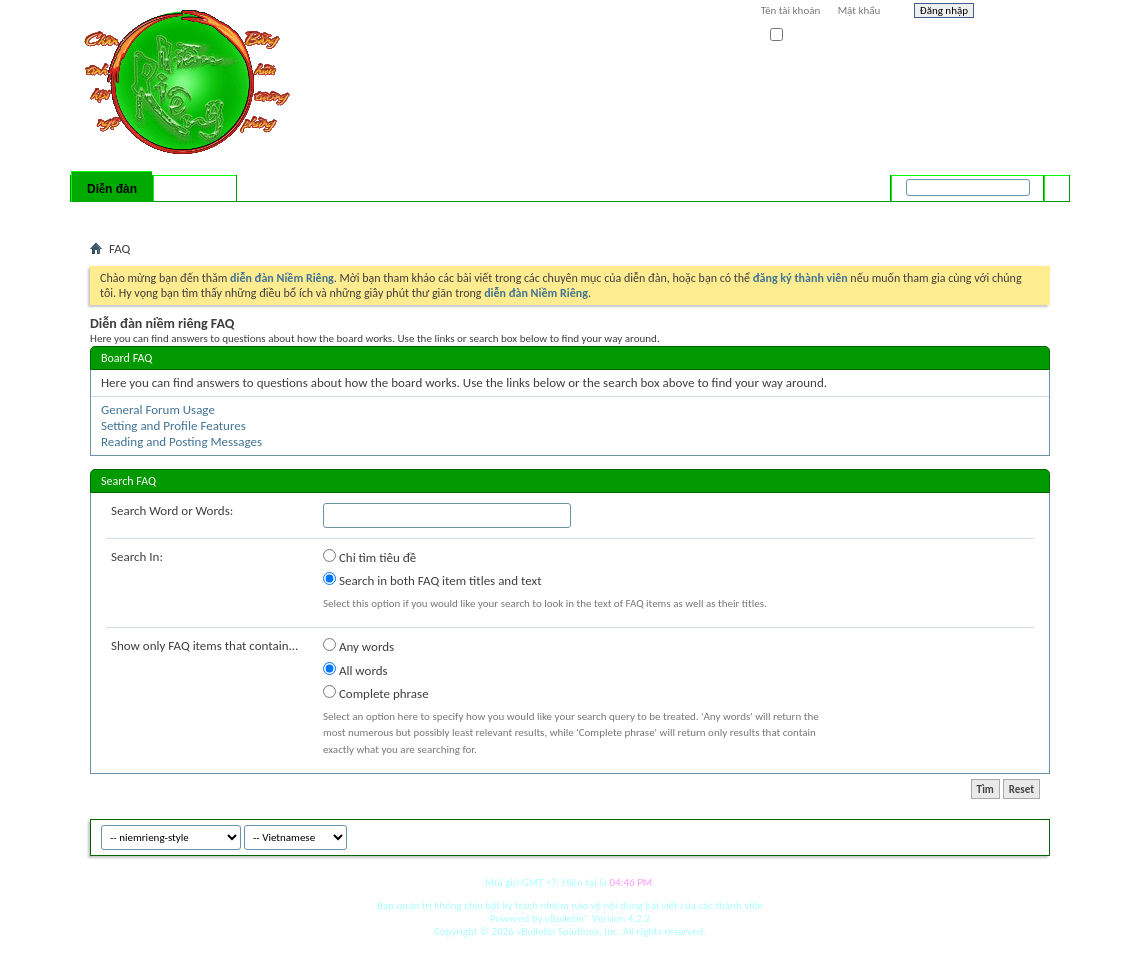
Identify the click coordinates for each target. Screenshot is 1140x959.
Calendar (196, 215)
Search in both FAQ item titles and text (432, 580)
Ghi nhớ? (798, 35)
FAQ (153, 215)
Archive (992, 834)
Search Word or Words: (172, 510)
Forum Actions (265, 215)
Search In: (137, 556)
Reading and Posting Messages (181, 441)
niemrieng (938, 834)
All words (355, 670)
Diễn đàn (112, 189)
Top (1029, 834)
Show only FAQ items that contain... (204, 645)
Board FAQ (126, 358)
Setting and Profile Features (173, 425)
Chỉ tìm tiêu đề (369, 557)
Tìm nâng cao (1016, 214)
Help (1017, 13)
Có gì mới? (195, 189)
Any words (358, 646)
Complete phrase (376, 693)
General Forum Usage (158, 409)
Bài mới (113, 215)
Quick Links (350, 215)
